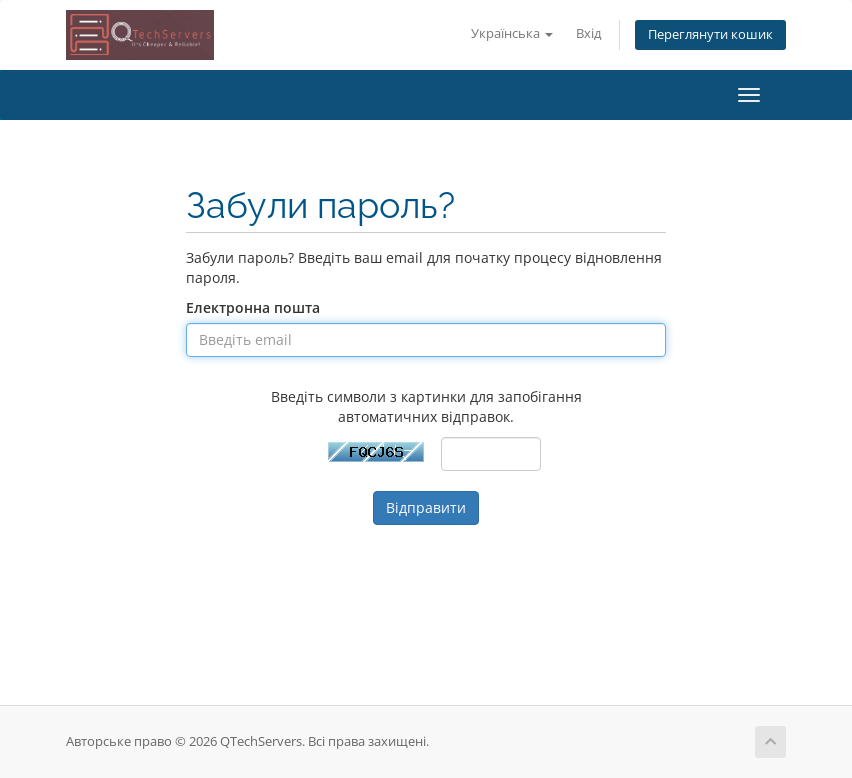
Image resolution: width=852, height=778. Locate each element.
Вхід (588, 33)
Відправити (426, 507)
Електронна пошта (253, 307)
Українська (512, 33)
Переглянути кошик (710, 34)
